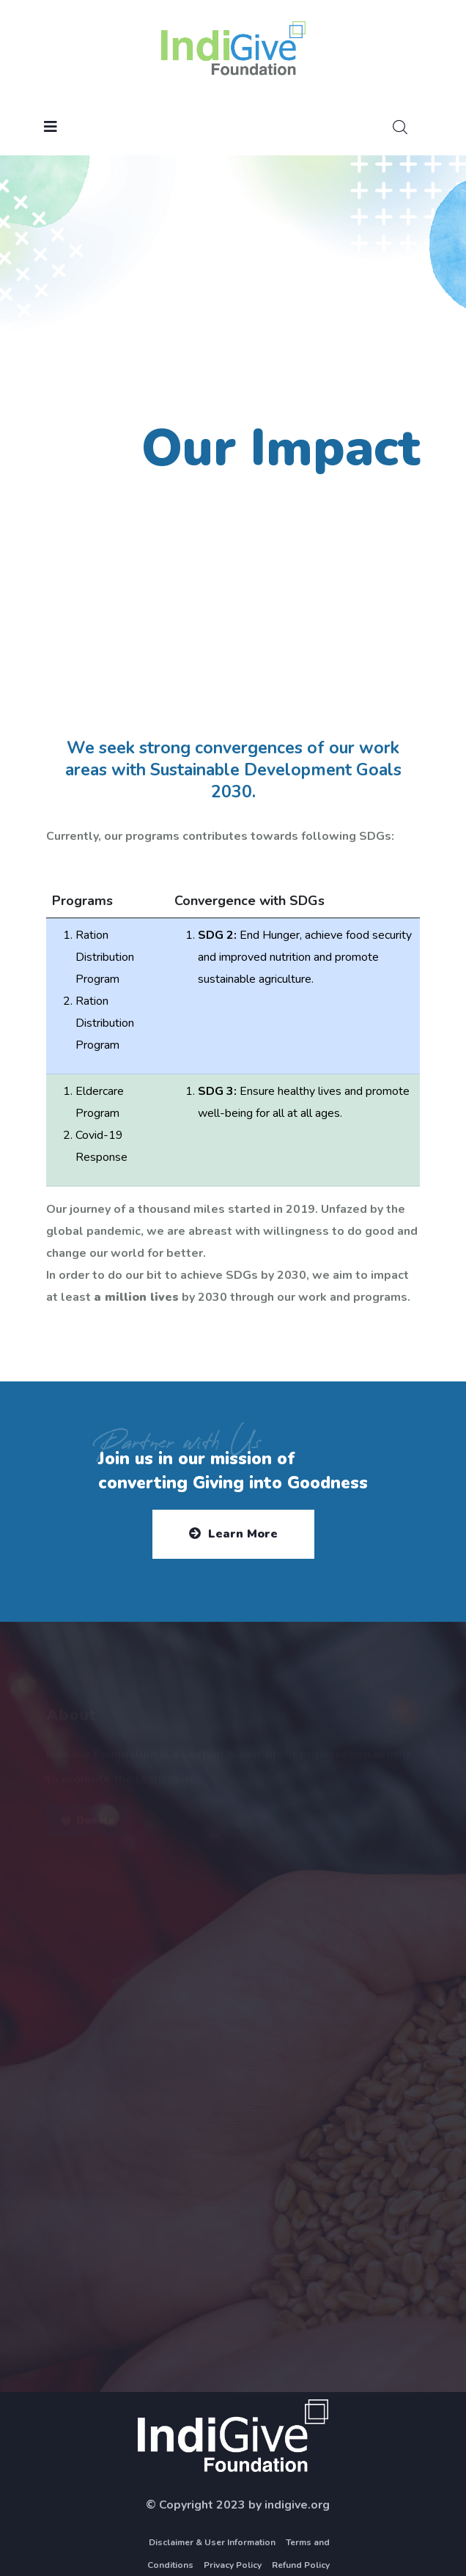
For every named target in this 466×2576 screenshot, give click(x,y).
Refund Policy (301, 2565)
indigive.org (297, 2505)
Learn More (233, 1534)
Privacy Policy (233, 2565)
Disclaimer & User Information (212, 2542)
